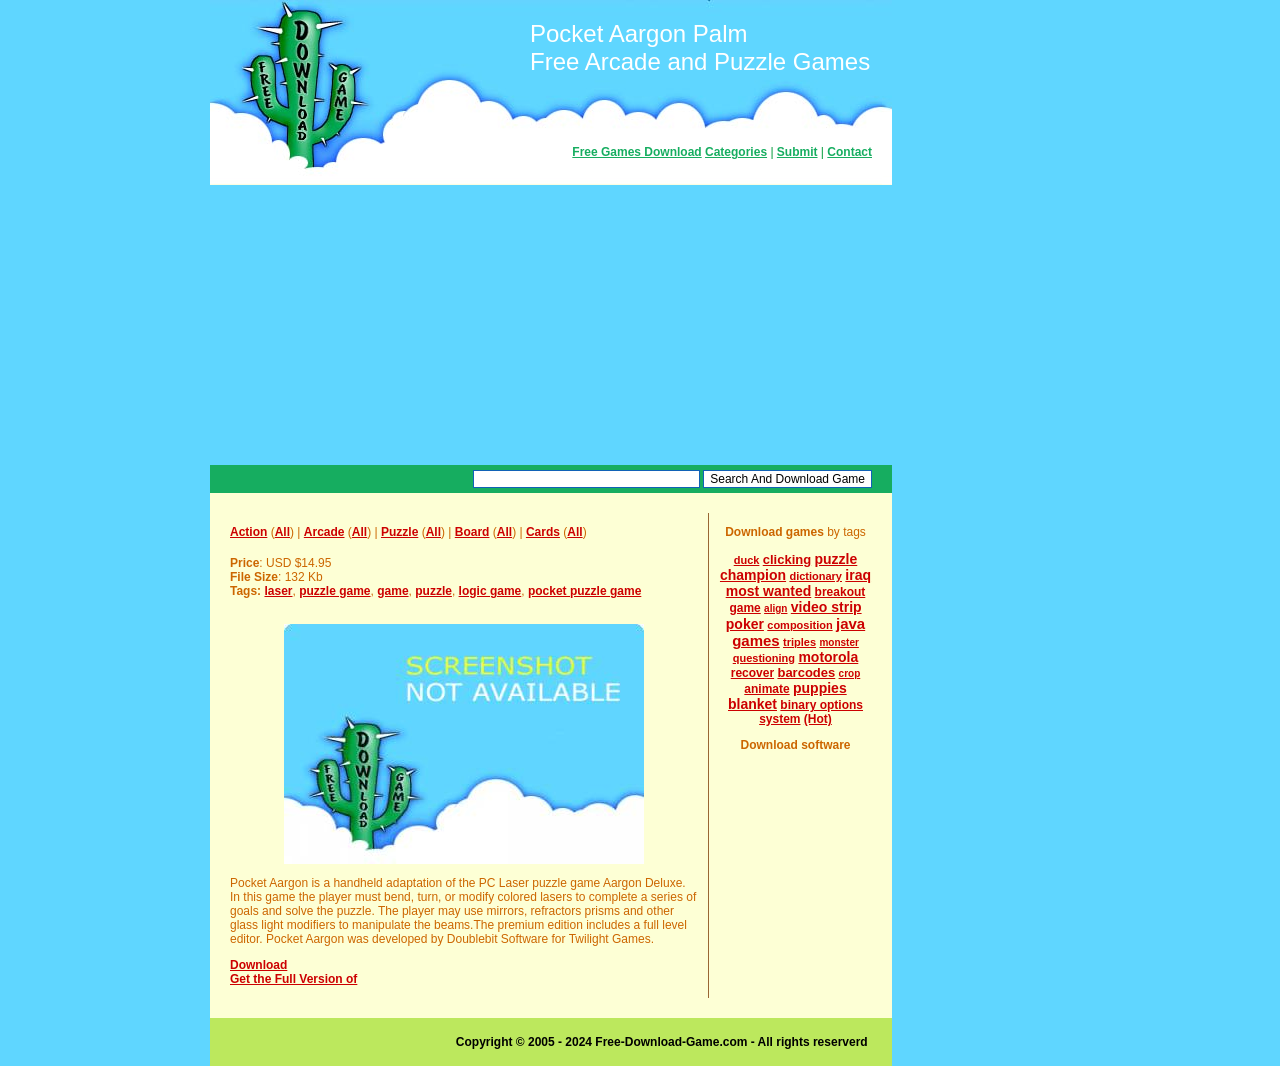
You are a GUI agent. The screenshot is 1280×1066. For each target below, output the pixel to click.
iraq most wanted (798, 583)
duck (747, 560)
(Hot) (818, 719)
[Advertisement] (551, 325)
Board (472, 532)
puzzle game (334, 591)
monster (838, 642)
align (775, 608)
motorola (828, 657)
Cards (543, 532)
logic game (490, 591)
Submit (797, 152)
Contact (849, 152)
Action (248, 532)
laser (278, 591)
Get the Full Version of (293, 979)
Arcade (324, 532)
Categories (736, 152)
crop (850, 673)
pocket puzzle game (584, 591)
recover (752, 673)
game (392, 591)
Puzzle (399, 532)
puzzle (433, 591)
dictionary (815, 576)
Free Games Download (636, 152)
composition (799, 625)
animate (766, 689)
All (282, 532)
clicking (787, 559)
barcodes (806, 672)
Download (258, 965)
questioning (764, 658)
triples (799, 642)
